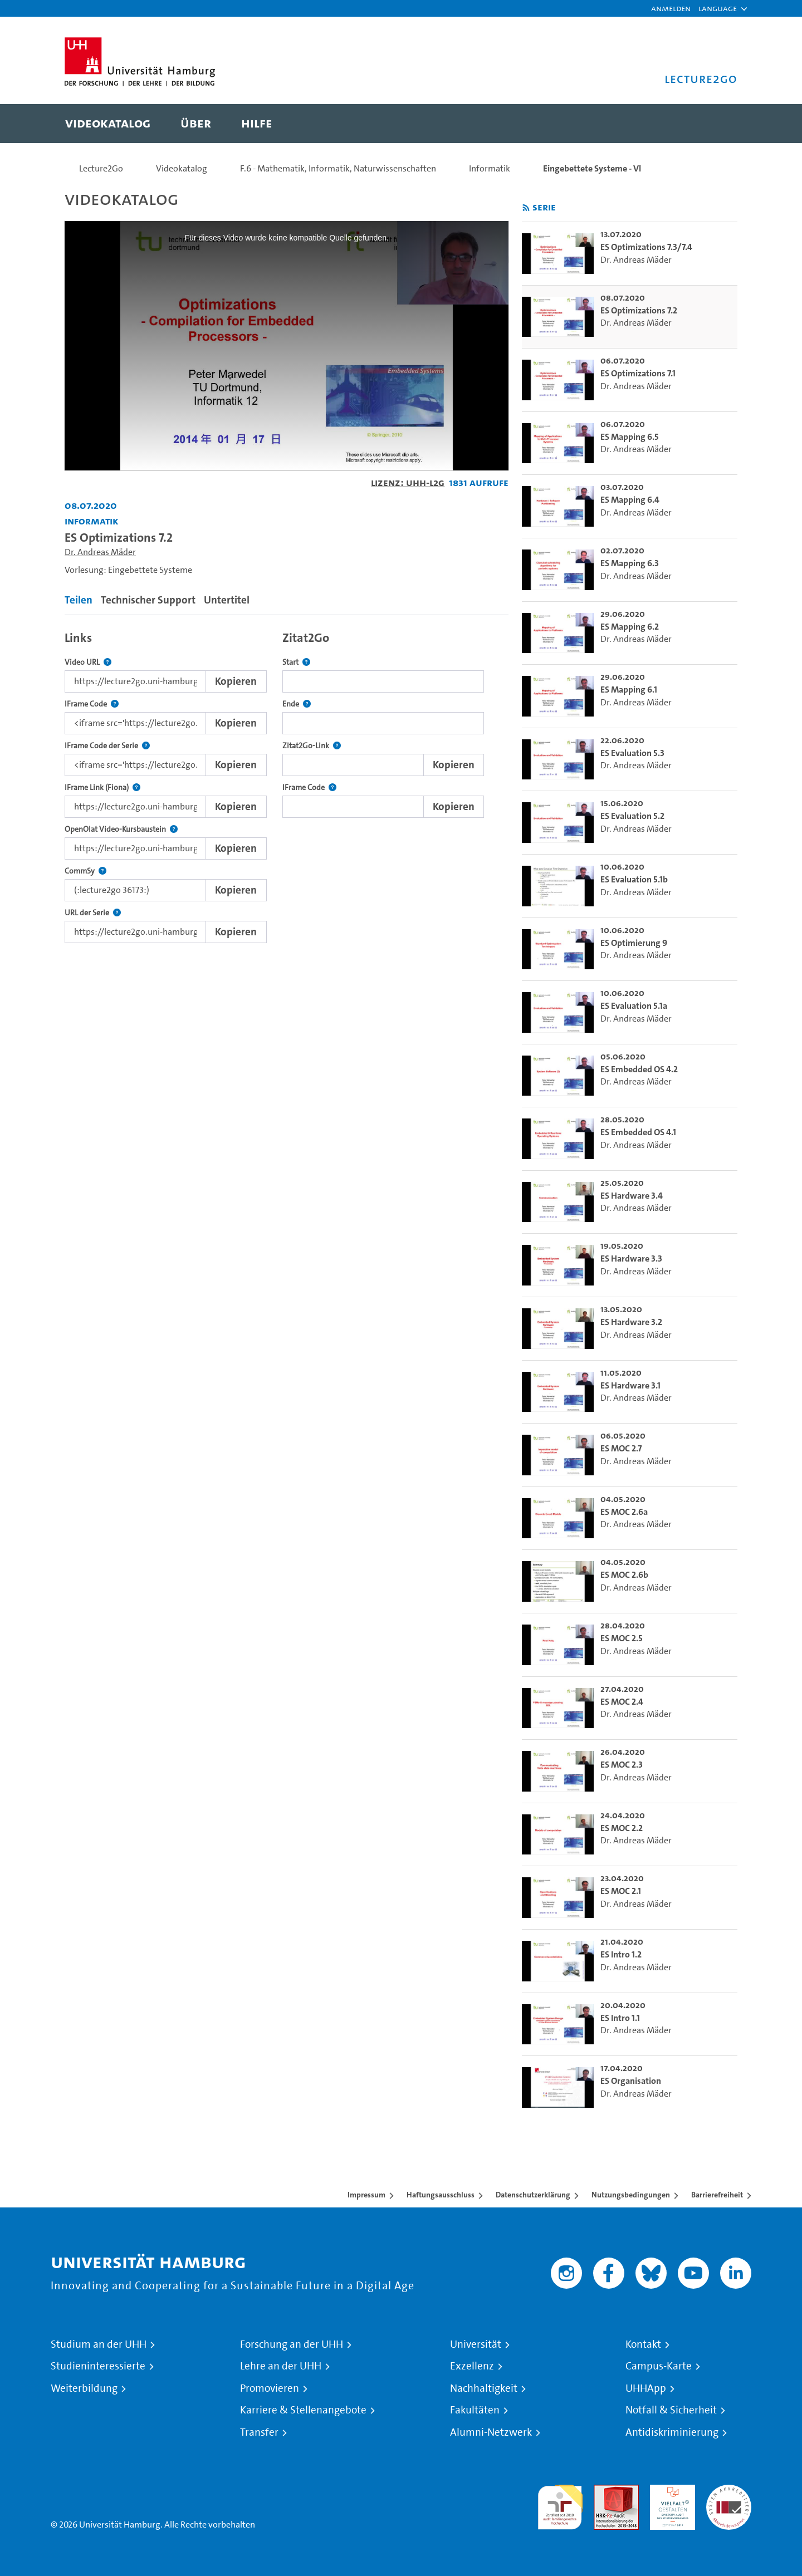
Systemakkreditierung (728, 2491)
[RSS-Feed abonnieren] (526, 208)
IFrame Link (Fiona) (102, 787)
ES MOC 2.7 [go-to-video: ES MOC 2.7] (621, 1448)
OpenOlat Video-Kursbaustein (121, 829)
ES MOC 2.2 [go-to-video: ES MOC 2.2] (621, 1828)
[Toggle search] (717, 123)
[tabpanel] (286, 784)
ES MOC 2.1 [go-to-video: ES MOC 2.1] (620, 1891)
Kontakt (643, 2344)
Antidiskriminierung (671, 2432)
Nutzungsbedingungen (630, 2194)
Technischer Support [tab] (148, 599)
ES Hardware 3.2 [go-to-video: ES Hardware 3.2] (631, 1322)
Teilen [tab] (78, 599)
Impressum (366, 2194)
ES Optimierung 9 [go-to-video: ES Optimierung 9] (633, 943)
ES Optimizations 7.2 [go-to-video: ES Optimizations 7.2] (638, 310)
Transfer (259, 2432)
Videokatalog (181, 168)
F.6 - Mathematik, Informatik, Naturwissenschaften (338, 168)
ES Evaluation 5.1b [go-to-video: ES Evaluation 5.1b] (634, 879)
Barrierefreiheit (717, 2194)
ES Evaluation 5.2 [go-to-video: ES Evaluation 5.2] (632, 816)
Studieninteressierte (98, 2366)
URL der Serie (93, 913)
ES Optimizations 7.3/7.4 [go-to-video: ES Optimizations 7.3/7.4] (646, 247)
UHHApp (645, 2388)
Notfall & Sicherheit (671, 2410)
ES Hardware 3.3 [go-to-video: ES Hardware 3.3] (631, 1258)
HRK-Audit (669, 2491)
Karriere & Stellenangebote (303, 2410)
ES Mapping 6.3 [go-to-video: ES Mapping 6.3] (629, 563)
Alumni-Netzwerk (491, 2432)
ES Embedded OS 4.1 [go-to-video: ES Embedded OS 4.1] (638, 1132)
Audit (604, 2491)
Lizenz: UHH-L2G (407, 482)
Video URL (88, 662)
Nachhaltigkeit (483, 2388)
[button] (717, 8)
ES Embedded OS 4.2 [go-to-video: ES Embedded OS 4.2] (639, 1069)
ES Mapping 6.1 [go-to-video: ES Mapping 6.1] (628, 689)
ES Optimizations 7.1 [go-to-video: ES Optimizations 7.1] (638, 373)
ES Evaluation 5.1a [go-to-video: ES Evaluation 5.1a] (633, 1006)
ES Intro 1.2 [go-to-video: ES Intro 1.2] (621, 1954)
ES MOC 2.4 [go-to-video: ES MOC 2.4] (621, 1701)
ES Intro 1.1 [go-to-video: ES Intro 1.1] (620, 2018)
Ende (296, 704)
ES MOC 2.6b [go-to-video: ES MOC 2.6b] (624, 1575)
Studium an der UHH (98, 2344)
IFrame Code (92, 704)
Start (296, 662)
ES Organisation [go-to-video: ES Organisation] (630, 2081)
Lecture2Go (101, 168)
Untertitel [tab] (227, 599)
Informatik (489, 168)
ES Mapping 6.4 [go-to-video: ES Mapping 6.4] (629, 500)
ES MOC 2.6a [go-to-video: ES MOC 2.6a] (624, 1512)
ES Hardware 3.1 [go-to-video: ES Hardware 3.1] (630, 1385)
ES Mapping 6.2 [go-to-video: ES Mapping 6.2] (629, 626)
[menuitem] (107, 123)
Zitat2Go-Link (311, 746)
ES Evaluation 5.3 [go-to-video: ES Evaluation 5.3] (632, 753)
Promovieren (269, 2388)
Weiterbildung (84, 2388)
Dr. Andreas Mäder (100, 552)
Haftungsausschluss (441, 2194)
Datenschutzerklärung (533, 2194)
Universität (475, 2344)
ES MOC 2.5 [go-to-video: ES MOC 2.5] (621, 1638)
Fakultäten (475, 2410)
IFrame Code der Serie (107, 746)
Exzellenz (472, 2366)
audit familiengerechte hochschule (560, 2504)
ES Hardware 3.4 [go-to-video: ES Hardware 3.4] (631, 1195)
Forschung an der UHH (291, 2344)
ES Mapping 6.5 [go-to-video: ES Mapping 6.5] (629, 437)
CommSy (85, 871)
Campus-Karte (658, 2366)
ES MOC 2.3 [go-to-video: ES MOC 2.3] (621, 1764)
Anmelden (671, 8)
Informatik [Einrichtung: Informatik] (92, 521)
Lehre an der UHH (280, 2366)
